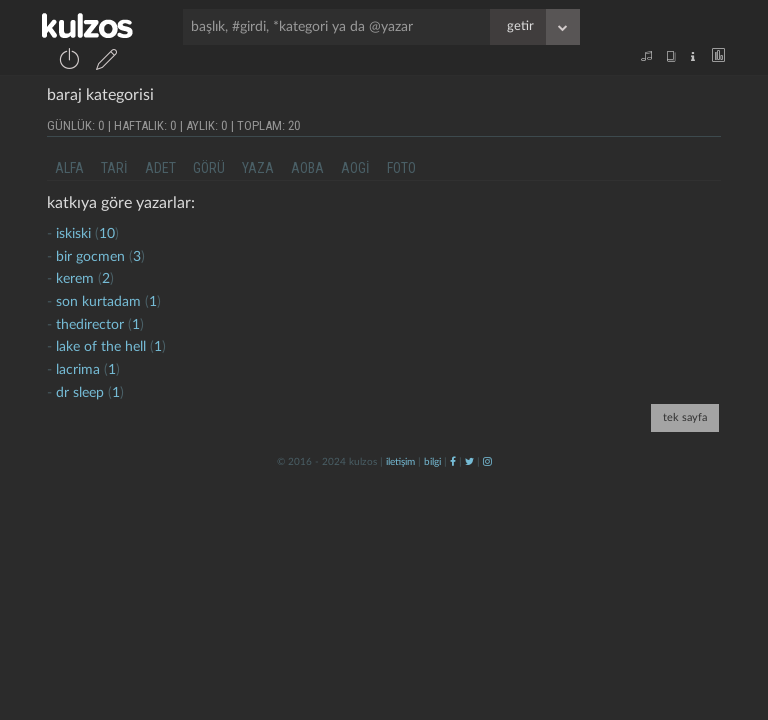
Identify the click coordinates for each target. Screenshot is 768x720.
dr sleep (80, 393)
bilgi (432, 462)
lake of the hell (101, 347)
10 (107, 234)
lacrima (78, 370)
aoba (307, 168)
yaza (258, 168)
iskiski (73, 234)
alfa (69, 168)
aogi (355, 168)
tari (114, 168)
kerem (75, 279)
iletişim (400, 462)
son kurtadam (98, 302)
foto (401, 168)
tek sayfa (685, 417)
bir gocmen (92, 257)
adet (160, 168)
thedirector (90, 325)
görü (209, 168)
